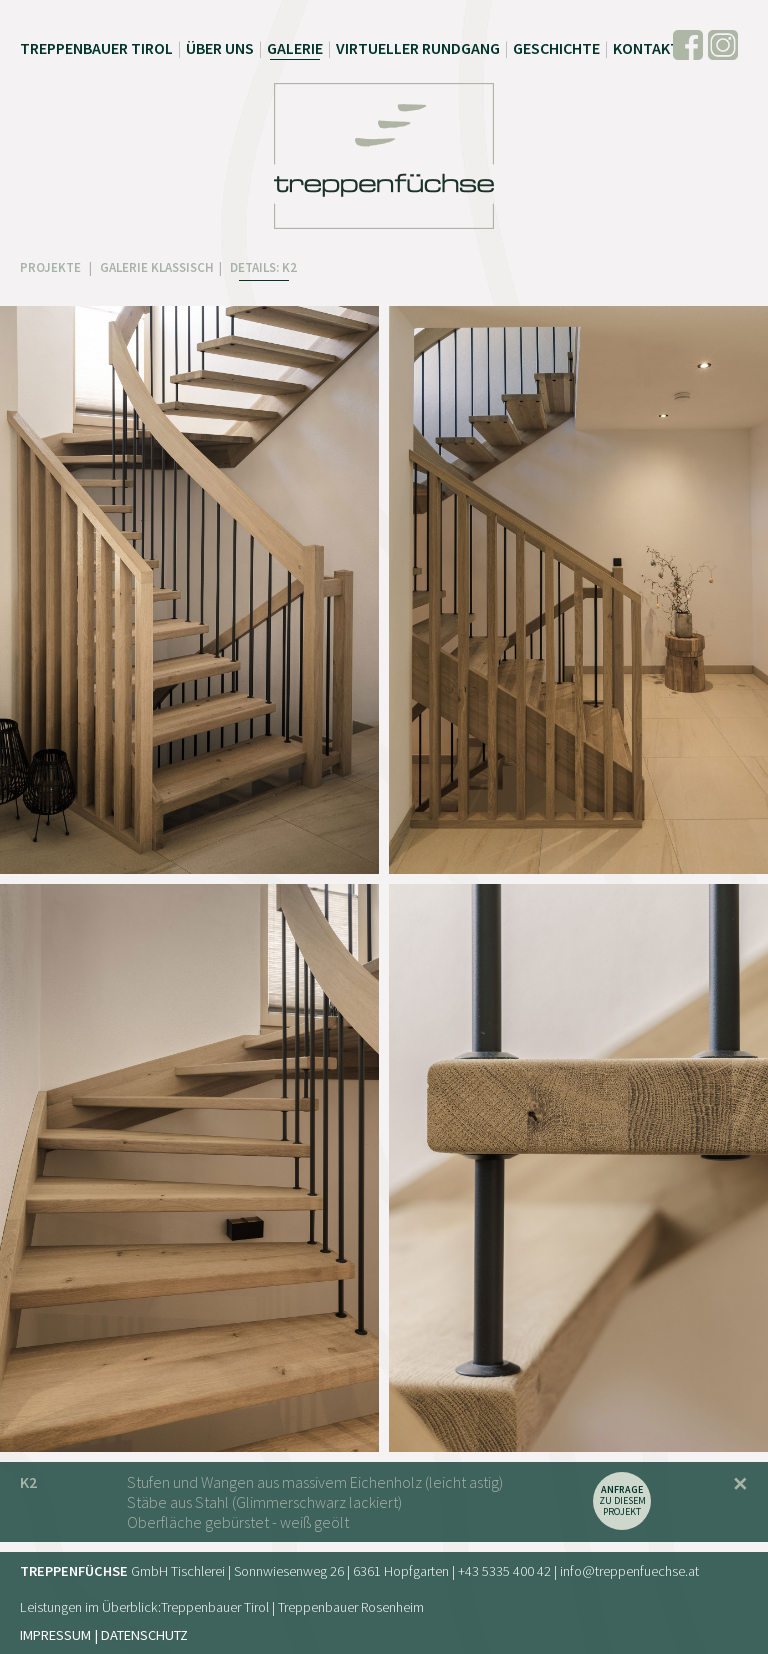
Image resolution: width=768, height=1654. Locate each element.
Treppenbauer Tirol (96, 48)
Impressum (55, 1635)
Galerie (295, 48)
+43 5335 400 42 (504, 1571)
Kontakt (646, 48)
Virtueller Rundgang (418, 48)
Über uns (220, 48)
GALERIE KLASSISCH (157, 267)
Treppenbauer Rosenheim (351, 1607)
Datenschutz (144, 1635)
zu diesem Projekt (622, 1500)
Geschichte (556, 48)
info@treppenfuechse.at (629, 1571)
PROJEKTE (52, 267)
